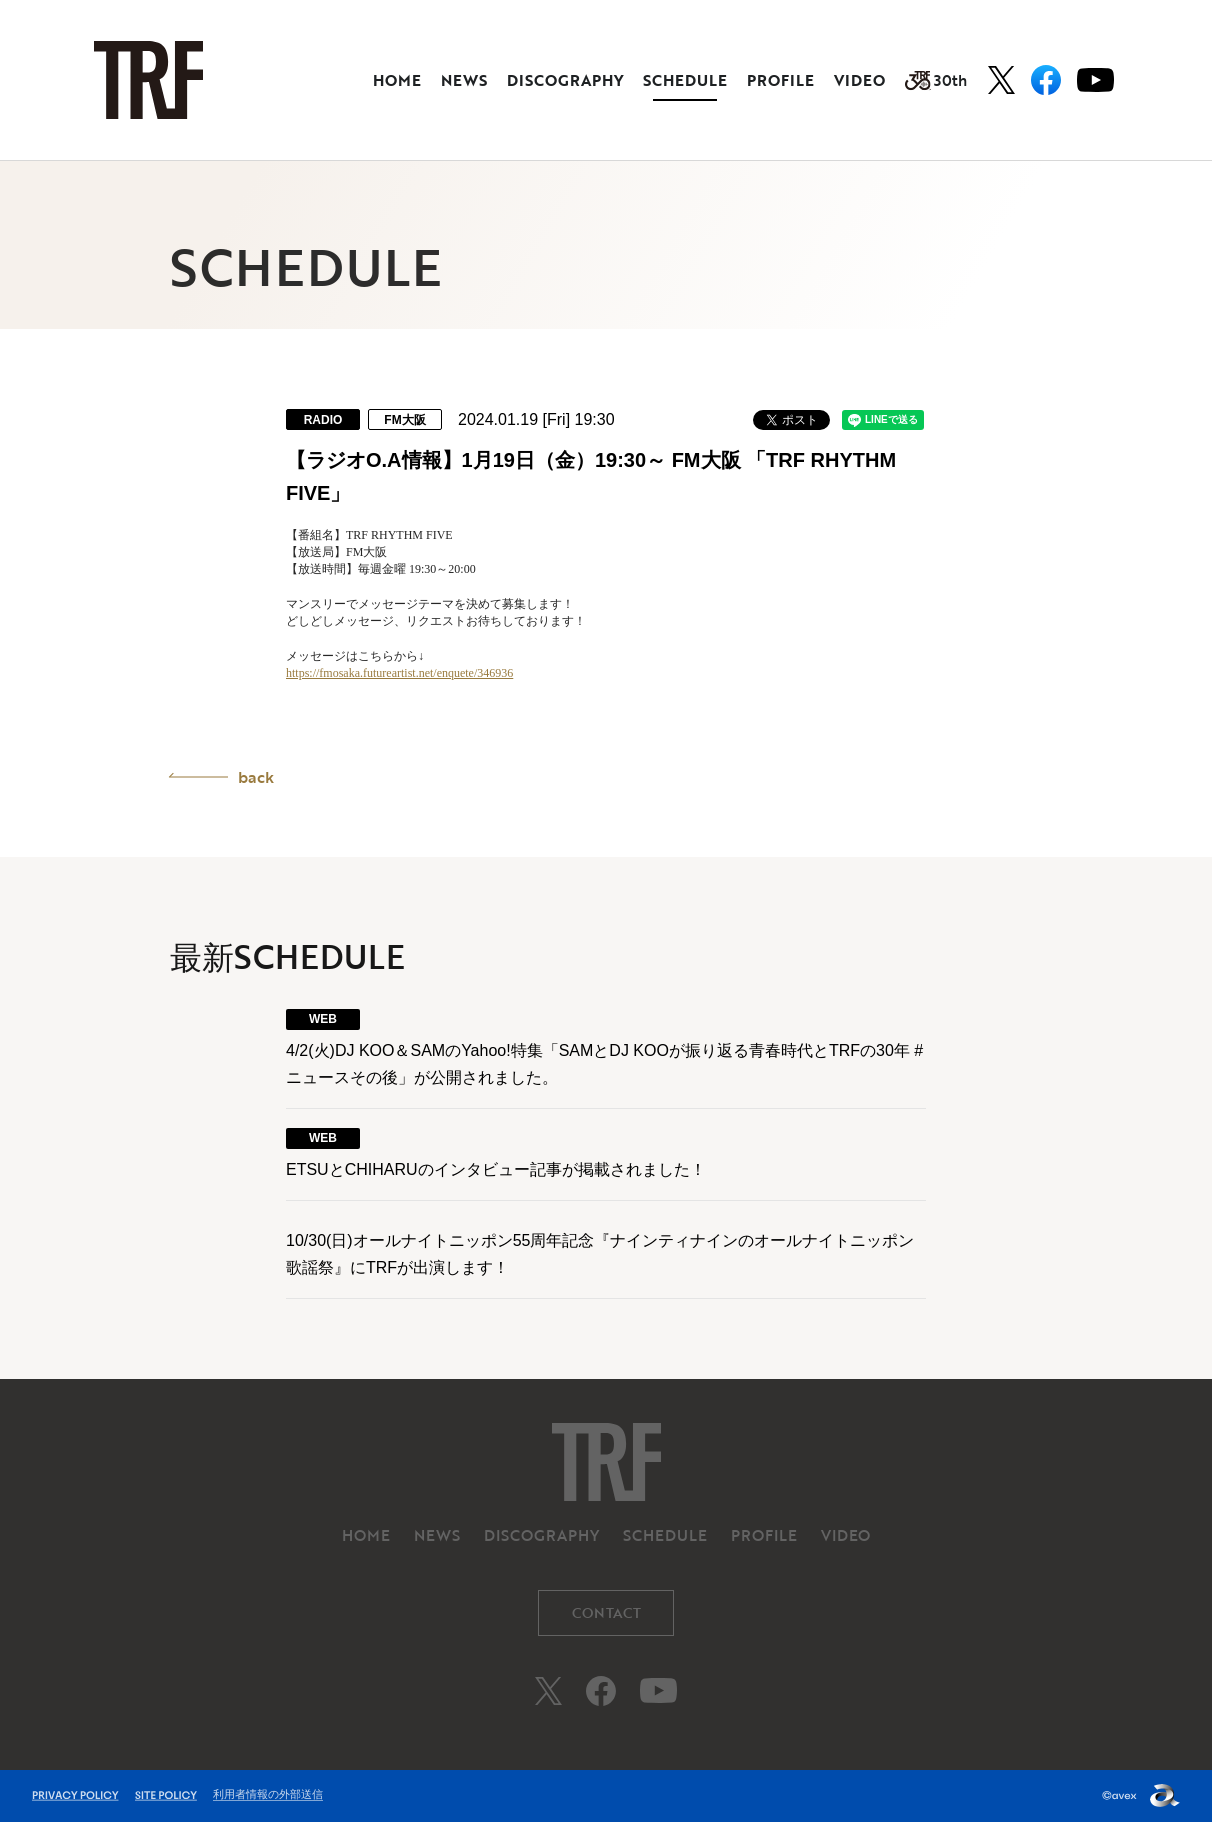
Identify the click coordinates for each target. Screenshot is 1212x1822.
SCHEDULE (685, 80)
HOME (397, 80)
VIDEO (859, 80)
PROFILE (780, 80)
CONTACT (606, 1612)
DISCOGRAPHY (565, 80)
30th (936, 80)
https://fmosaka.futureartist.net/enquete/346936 (399, 673)
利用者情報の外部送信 (268, 1794)
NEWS (464, 80)
